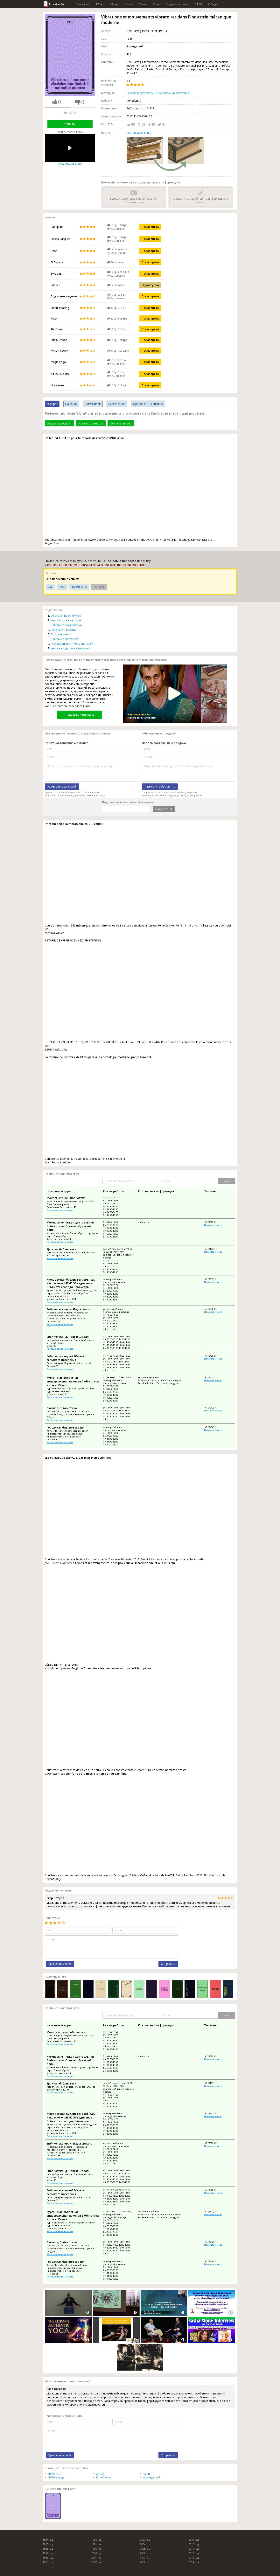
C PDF (198, 4)
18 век (114, 4)
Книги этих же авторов (66, 620)
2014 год (194, 2562)
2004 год (145, 2544)
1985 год (48, 2544)
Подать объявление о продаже (164, 743)
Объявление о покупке (66, 615)
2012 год (194, 2553)
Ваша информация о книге (64, 2416)
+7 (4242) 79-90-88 (213, 1407)
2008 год (145, 2562)
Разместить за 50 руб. (62, 786)
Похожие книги (61, 634)
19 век (128, 4)
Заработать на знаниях (147, 404)
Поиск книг (82, 4)
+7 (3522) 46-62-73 (213, 1377)
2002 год (96, 2562)
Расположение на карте (60, 1210)
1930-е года (56, 2477)
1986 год (48, 2548)
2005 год (145, 2548)
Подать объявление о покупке (66, 743)
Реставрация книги (138, 132)
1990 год (96, 2539)
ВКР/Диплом (162, 93)
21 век (156, 4)
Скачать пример (120, 423)
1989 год (48, 2562)
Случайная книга (178, 4)
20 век (142, 4)
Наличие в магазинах (65, 639)
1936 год (54, 2474)
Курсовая (146, 93)
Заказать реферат (59, 423)
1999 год (96, 2548)
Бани (146, 2474)
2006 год (145, 2553)
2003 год (145, 2539)
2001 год (96, 2557)
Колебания (103, 2477)
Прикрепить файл (60, 1964)
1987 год (48, 2553)
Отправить (168, 1964)
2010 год (194, 2544)
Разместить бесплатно (159, 786)
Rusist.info (56, 4)
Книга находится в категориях (71, 648)
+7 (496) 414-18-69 (213, 1222)
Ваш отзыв (52, 1918)
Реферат (132, 93)
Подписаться (163, 809)
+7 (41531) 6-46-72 (213, 1248)
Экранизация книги (70, 150)
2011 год (194, 2548)
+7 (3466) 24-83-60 (213, 1427)
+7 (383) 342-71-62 (213, 1308)
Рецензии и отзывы (63, 629)
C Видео (213, 4)
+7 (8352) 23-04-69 (213, 1279)
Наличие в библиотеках (66, 625)
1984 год (48, 2539)
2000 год (96, 2553)
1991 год (96, 2544)
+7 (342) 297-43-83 (213, 1355)
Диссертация (180, 93)
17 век (100, 4)
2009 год (194, 2539)
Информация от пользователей (72, 643)
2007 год (145, 2557)
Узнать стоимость (91, 423)
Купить (70, 124)
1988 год (48, 2557)
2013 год (194, 2557)
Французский (151, 2477)
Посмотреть (150, 227)
